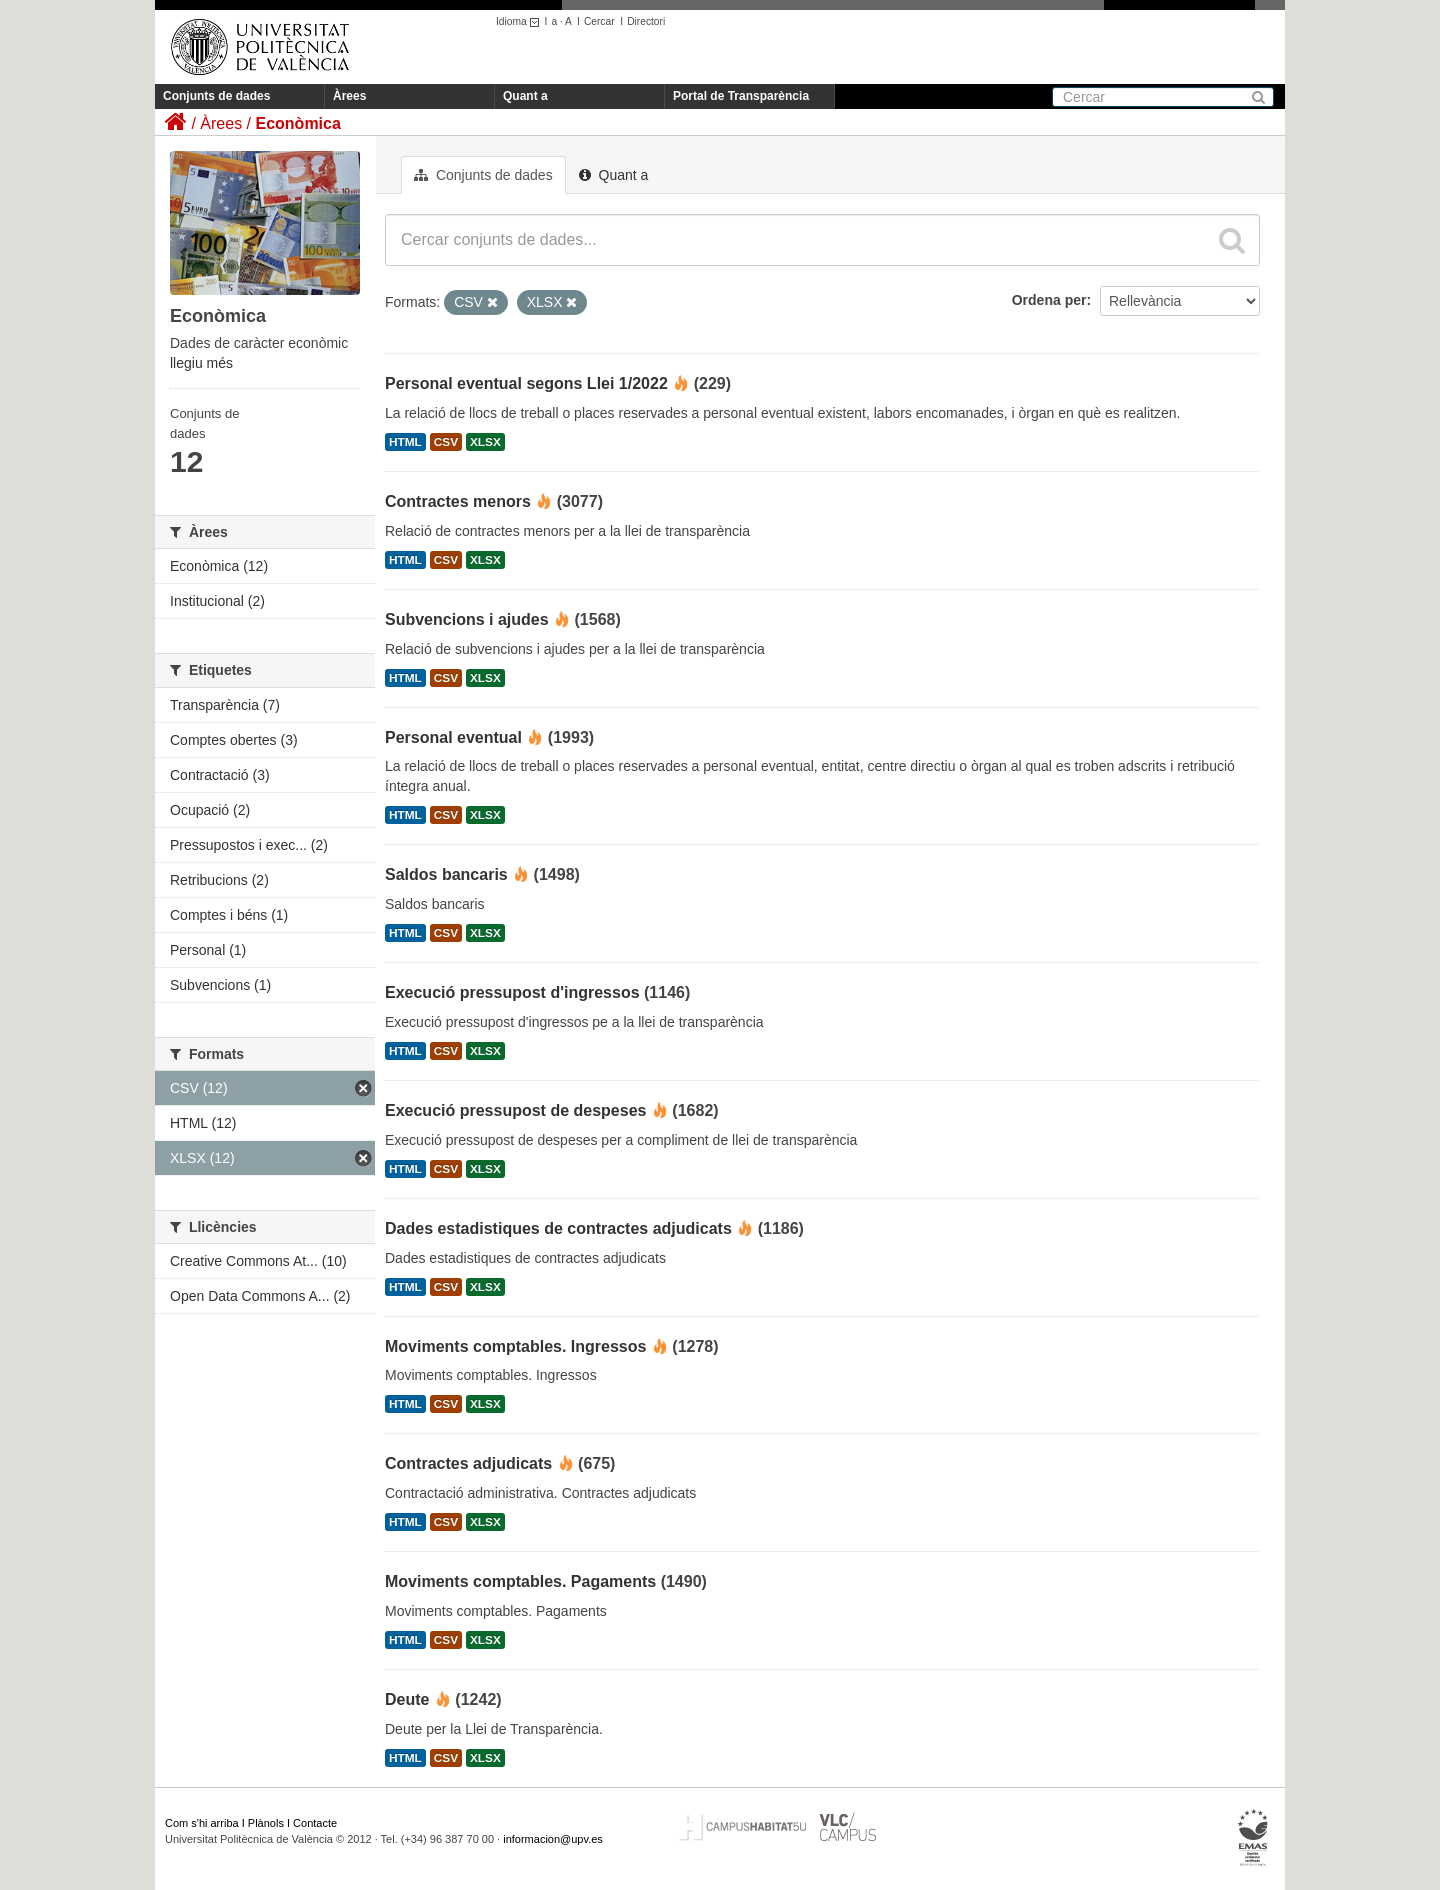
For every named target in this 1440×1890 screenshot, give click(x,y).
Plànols (266, 1823)
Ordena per (1049, 300)
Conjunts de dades (216, 96)
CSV (446, 442)
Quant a (525, 96)
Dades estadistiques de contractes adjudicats (558, 1228)
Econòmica (297, 123)
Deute (407, 1699)
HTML (405, 442)
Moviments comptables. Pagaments (520, 1581)
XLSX (485, 442)
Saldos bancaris (446, 874)
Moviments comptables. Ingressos (515, 1346)
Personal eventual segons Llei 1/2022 (526, 383)
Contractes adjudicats (468, 1463)
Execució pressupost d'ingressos (512, 992)
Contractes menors (458, 501)
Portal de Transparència (741, 96)
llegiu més (201, 363)
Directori (646, 21)
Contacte (315, 1823)
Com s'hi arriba (202, 1823)
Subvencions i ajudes (467, 619)
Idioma (520, 21)
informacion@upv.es (553, 1839)
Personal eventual (453, 737)
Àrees (349, 96)
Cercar (599, 21)
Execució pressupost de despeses (515, 1110)
